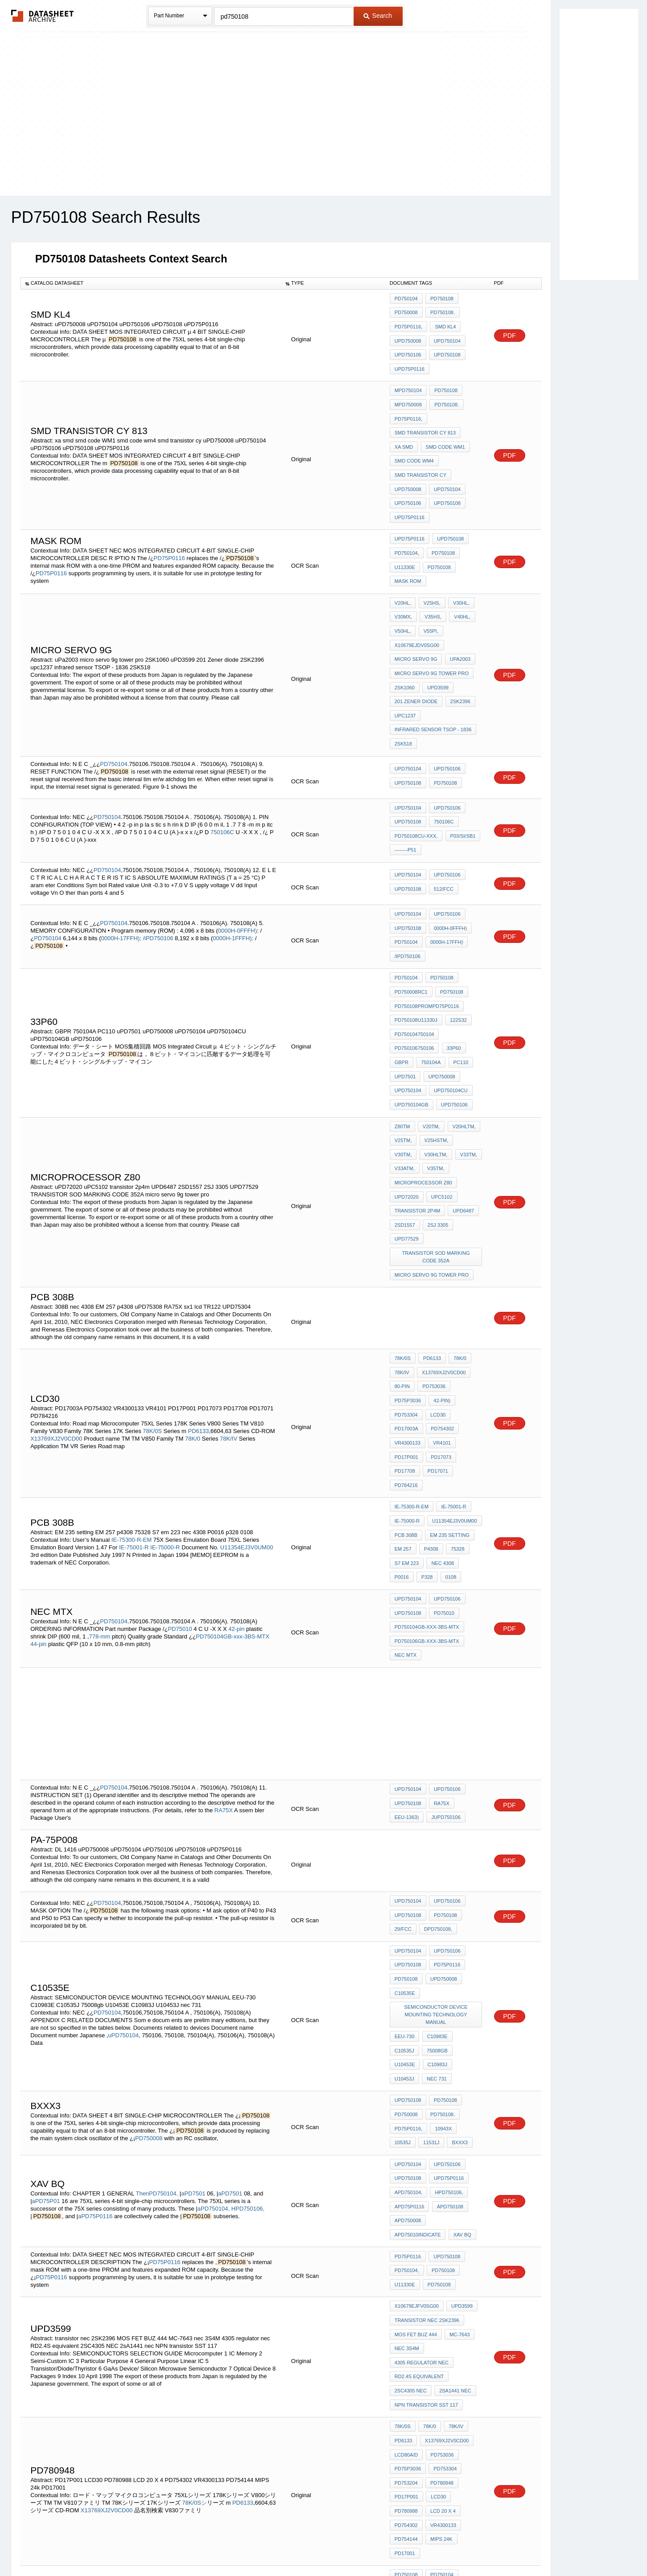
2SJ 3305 (436, 1116)
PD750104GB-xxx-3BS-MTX (232, 1481)
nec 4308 (441, 1417)
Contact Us (456, 2546)
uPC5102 (440, 1092)
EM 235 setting (448, 1393)
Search (377, 15)
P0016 (471, 1417)
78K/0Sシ (194, 2251)
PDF (509, 329)
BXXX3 (429, 1932)
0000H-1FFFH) (232, 868)
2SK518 (403, 688)
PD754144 (406, 2281)
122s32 (457, 940)
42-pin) (440, 1277)
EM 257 (403, 1405)
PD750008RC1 (411, 916)
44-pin (38, 1489)
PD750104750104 (414, 952)
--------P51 (405, 786)
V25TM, (403, 1044)
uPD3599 (436, 640)
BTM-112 (437, 2349)
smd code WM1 (443, 426)
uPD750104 (446, 334)
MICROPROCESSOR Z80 (423, 1080)
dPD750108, (437, 1765)
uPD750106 (408, 346)
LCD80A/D (406, 2209)
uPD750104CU (449, 1000)
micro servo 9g (416, 616)
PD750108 (440, 298)
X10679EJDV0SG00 (417, 604)
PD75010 (180, 1473)
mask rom (408, 545)
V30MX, (403, 580)
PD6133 (198, 1303)
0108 (422, 1429)
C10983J (468, 1864)
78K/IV (228, 1311)
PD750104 (406, 298)
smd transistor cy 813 (425, 414)
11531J (403, 1932)
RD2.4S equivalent (419, 2141)
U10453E (436, 1864)
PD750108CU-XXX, (416, 774)
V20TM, (430, 1032)
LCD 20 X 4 (441, 2257)
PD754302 (441, 1301)
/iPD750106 (158, 868)
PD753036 (432, 1265)
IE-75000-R (165, 1404)
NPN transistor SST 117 (426, 2165)
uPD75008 (445, 2373)
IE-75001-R (133, 1404)
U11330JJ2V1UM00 (416, 2337)
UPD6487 (462, 1104)
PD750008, (461, 2337)
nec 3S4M (407, 2117)
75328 (455, 1405)
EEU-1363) (407, 1656)
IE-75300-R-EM (131, 1396)
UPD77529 (407, 1128)
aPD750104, (214, 1989)
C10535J (467, 1852)
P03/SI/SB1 (461, 774)
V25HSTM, (435, 1044)
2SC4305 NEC (411, 2153)
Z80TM (402, 1032)
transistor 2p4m (418, 1104)
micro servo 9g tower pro (432, 628)
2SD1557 (405, 1116)
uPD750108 (446, 346)
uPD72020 (407, 1092)
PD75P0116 (169, 524)
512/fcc (442, 823)
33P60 (452, 964)
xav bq (403, 2012)
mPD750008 (408, 390)
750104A (429, 976)
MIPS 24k (440, 2281)
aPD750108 (448, 1987)
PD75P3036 (408, 1277)
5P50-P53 (458, 2361)
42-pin (236, 1473)
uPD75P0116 (409, 358)
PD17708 (405, 1337)
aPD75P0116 (95, 1997)
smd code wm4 (414, 438)
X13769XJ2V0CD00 (56, 1311)
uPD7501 (405, 988)
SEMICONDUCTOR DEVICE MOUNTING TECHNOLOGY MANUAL (436, 1836)
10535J (470, 1920)
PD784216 (406, 1349)
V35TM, (403, 1068)
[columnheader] (150, 283)
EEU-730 (405, 1852)
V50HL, (403, 592)
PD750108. (441, 310)
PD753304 (406, 1289)
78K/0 (192, 1311)
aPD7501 (193, 1974)
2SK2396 (459, 652)
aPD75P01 (46, 1982)
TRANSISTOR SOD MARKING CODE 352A (436, 1144)
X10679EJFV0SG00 (417, 2081)
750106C (222, 770)
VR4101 (440, 1313)
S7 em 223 (407, 1417)
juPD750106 (444, 1656)
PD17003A (406, 1301)
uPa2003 (458, 616)
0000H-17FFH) (120, 868)
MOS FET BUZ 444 (416, 2105)
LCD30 (436, 1289)
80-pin (402, 1265)
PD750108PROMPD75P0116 (427, 928)
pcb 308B (406, 1393)
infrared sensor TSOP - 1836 (433, 676)
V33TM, (437, 1056)
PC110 (458, 976)
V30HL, (458, 568)
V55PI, (429, 592)
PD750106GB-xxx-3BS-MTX (427, 1485)
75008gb (405, 1864)
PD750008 (406, 310)
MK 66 (429, 2361)
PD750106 (406, 2325)
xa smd (404, 426)
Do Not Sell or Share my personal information (319, 2546)
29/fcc (403, 1765)
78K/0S (152, 1303)
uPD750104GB (412, 1012)
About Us (490, 2546)
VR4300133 (407, 1313)
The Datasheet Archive (42, 16)
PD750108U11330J (416, 940)
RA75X (223, 1650)
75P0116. (405, 2349)
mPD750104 (408, 378)
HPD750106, (247, 1989)
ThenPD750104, (157, 1974)
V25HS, (430, 568)
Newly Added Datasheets (177, 2546)
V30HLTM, (406, 1056)
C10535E (405, 1820)
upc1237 (405, 664)
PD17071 (436, 1337)
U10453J (404, 1876)
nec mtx (406, 1497)
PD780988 (406, 2257)
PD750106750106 (414, 964)
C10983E (435, 1852)
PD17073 (439, 1325)
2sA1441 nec (454, 2153)
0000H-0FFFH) (237, 861)
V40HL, (459, 580)
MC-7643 (458, 2105)
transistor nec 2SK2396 (427, 2093)
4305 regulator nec (422, 2129)
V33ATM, (467, 1056)
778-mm (99, 1481)
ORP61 (403, 2361)
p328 (400, 1429)
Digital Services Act (409, 2546)
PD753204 (406, 2233)
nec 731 (435, 1876)
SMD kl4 (443, 322)
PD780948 (440, 2233)
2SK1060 (405, 640)
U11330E (405, 533)
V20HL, (403, 568)
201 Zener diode (416, 652)
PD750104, (407, 521)
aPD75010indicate (455, 2000)
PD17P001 (406, 1325)
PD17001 (405, 2293)
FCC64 (466, 2349)
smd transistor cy (420, 450)
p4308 (430, 1405)
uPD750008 (408, 334)
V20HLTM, (461, 1032)
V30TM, (466, 1044)
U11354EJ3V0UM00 (246, 1404)
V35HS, (431, 580)
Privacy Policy (235, 2546)
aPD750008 (408, 2000)
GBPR (401, 976)
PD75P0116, (408, 322)
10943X (441, 1920)
